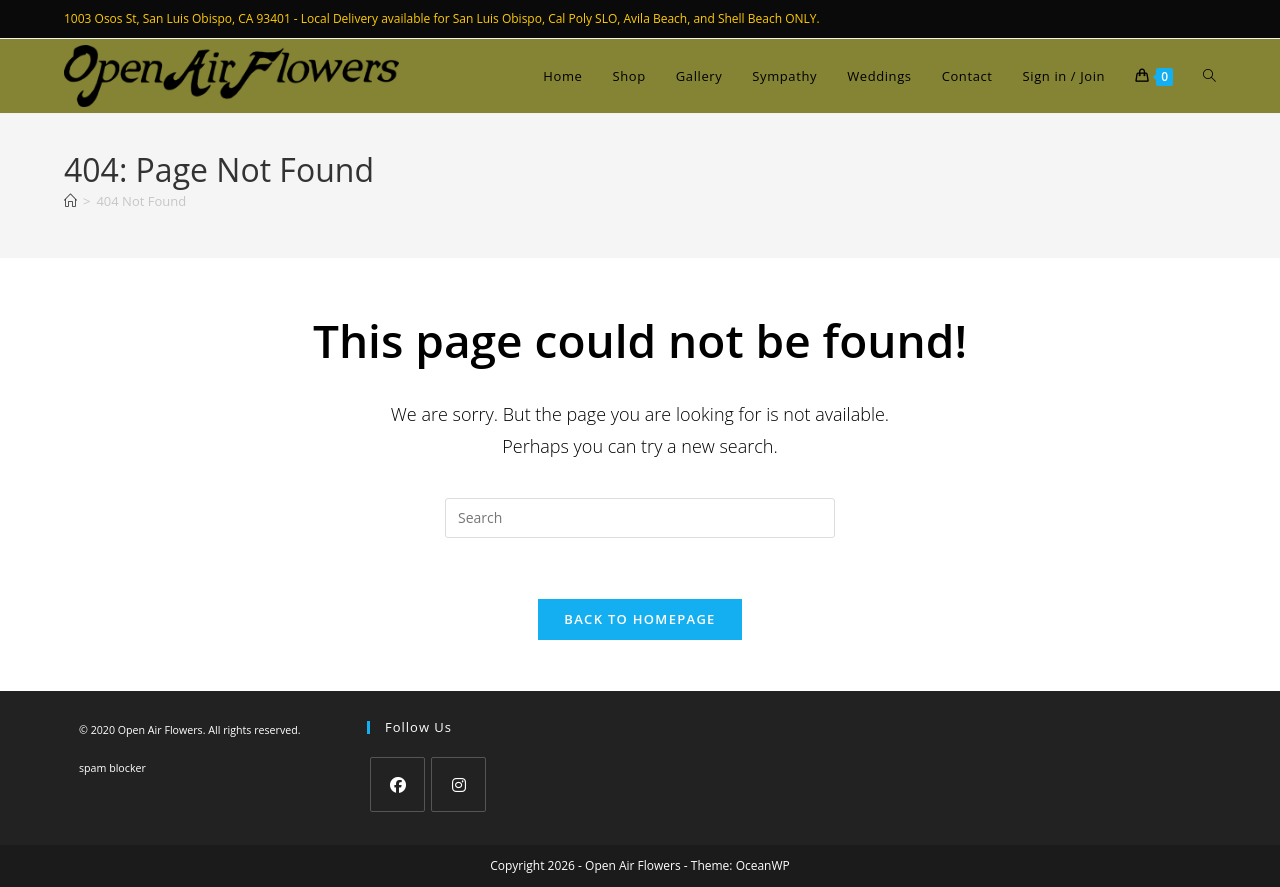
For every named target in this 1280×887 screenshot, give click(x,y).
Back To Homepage (639, 619)
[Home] (70, 201)
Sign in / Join (1064, 76)
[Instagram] (458, 784)
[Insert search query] (640, 518)
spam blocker (112, 768)
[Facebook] (397, 784)
